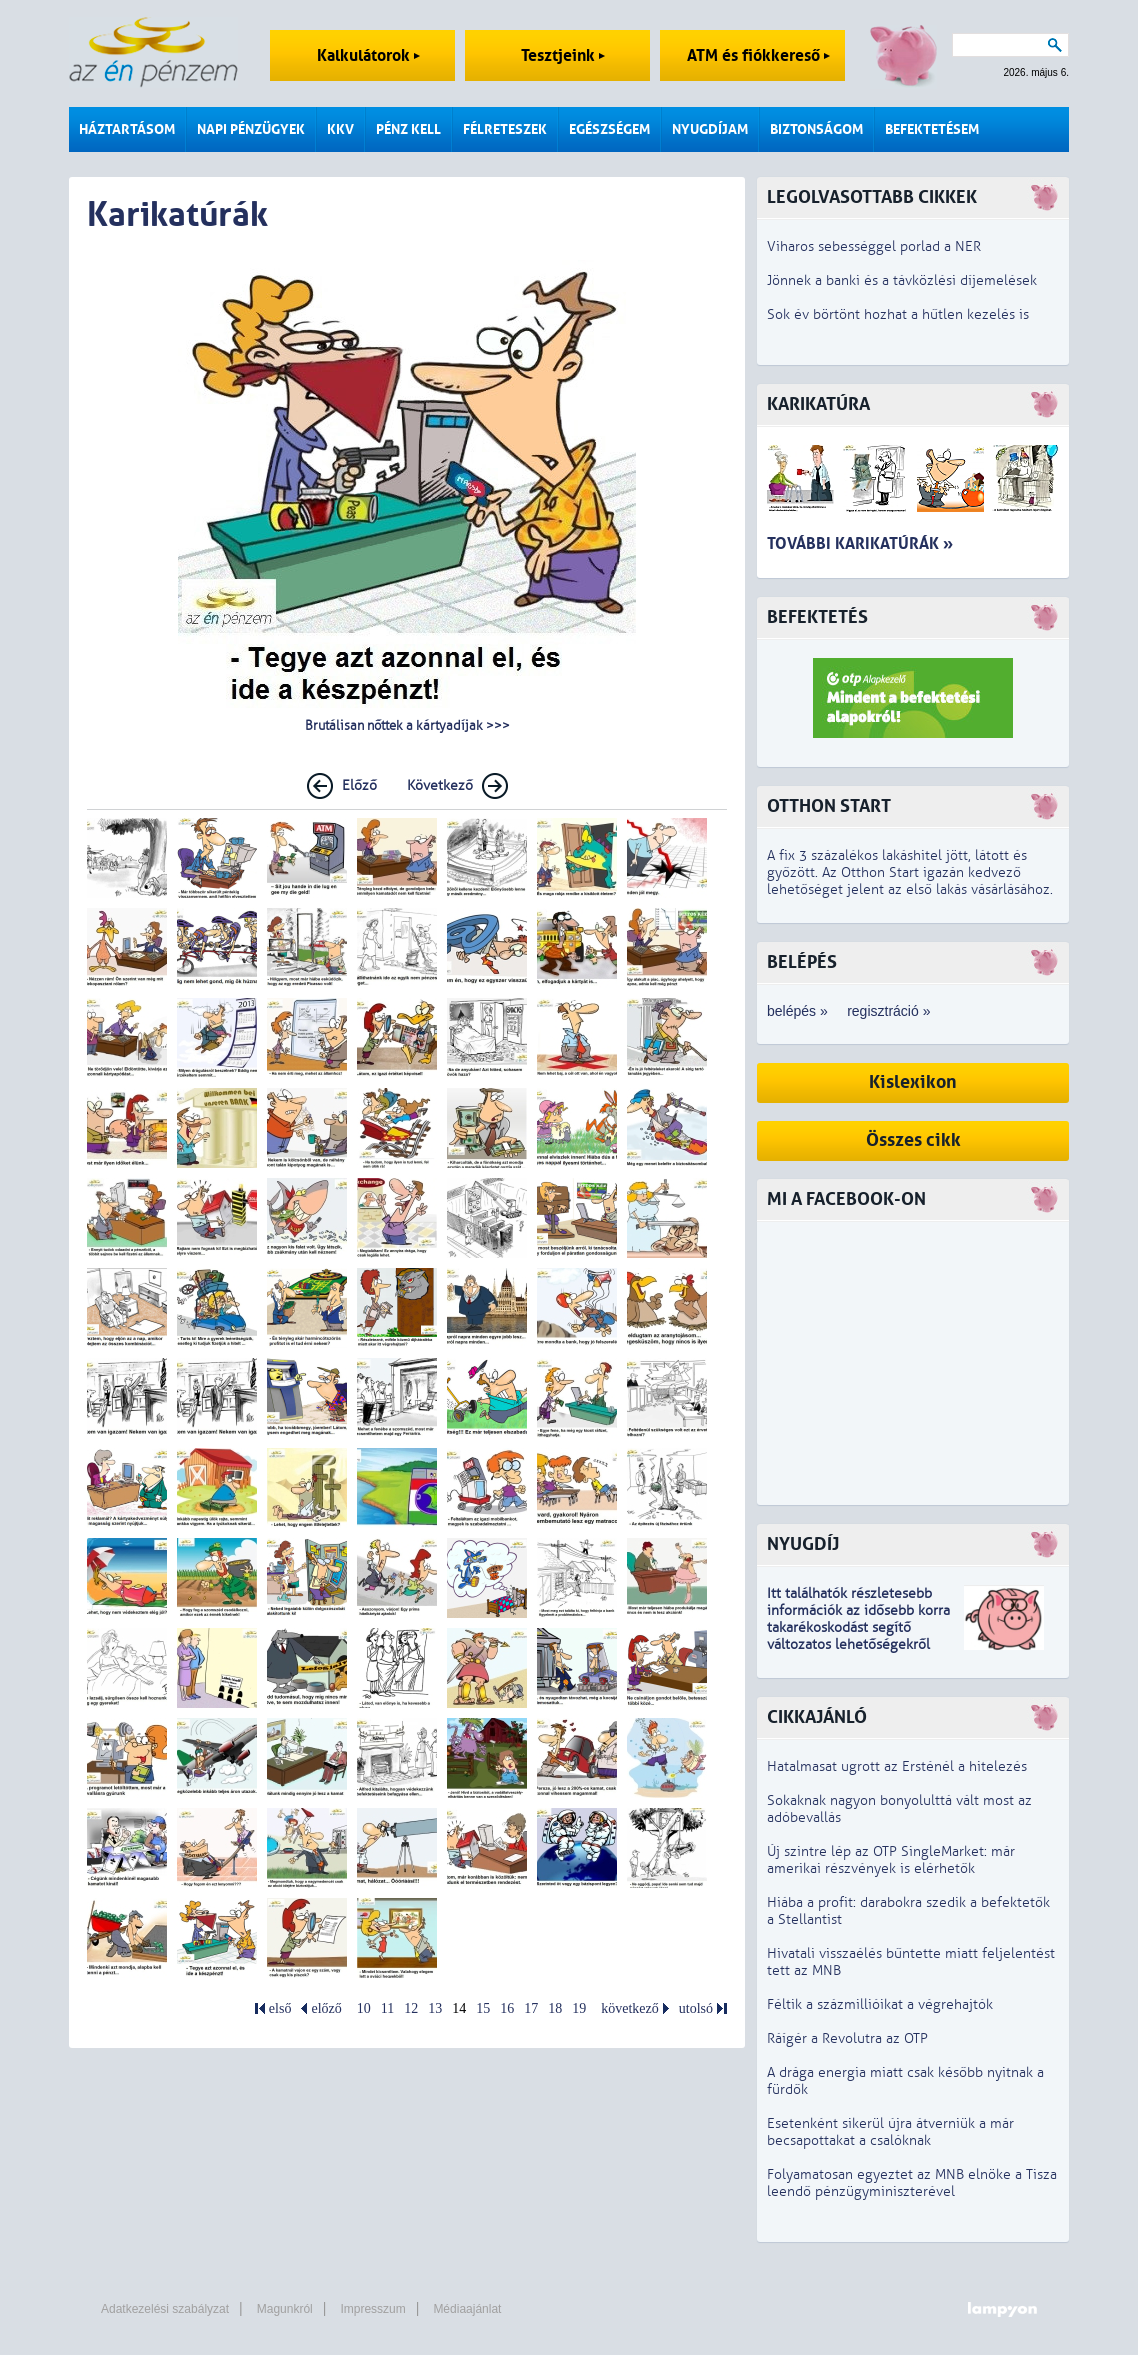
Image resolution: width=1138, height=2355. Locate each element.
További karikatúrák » (860, 543)
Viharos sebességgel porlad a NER (874, 246)
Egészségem (609, 129)
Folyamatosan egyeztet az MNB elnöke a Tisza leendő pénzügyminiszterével (912, 2183)
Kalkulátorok (368, 55)
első (280, 2008)
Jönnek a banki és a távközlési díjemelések (902, 280)
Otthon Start (829, 806)
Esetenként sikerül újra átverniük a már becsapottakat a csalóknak (890, 2132)
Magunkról (285, 2309)
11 (387, 2008)
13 (435, 2008)
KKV (340, 129)
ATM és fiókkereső (758, 55)
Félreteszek (505, 129)
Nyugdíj (803, 1544)
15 (483, 2008)
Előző (359, 785)
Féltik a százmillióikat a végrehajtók (880, 2004)
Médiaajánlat (467, 2309)
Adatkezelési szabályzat (165, 2309)
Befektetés (817, 617)
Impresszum (372, 2309)
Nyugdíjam (710, 129)
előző (326, 2008)
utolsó (696, 2008)
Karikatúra (818, 404)
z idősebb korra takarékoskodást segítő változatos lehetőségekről (858, 1627)
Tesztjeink (563, 55)
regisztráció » (888, 1011)
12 (411, 2008)
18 (555, 2008)
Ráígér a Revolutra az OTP (847, 2038)
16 (507, 2008)
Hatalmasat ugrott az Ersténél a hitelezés (897, 1766)
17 (531, 2008)
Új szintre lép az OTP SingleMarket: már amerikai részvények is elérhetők (891, 1860)
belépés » (797, 1011)
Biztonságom (816, 129)
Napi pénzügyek (251, 129)
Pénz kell (408, 129)
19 (579, 2008)
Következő (440, 785)
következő (630, 2008)
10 (364, 2008)
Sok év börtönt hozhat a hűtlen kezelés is (898, 314)
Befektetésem (932, 129)
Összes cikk (913, 1140)
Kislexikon (913, 1082)
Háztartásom (127, 129)
